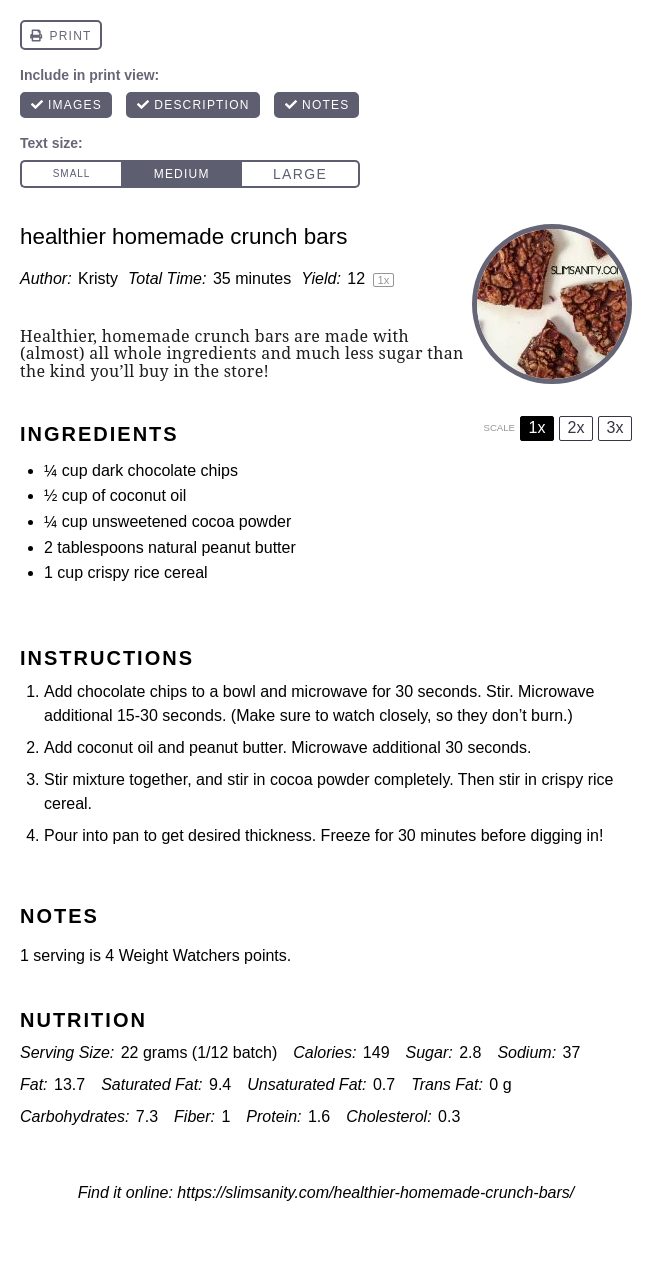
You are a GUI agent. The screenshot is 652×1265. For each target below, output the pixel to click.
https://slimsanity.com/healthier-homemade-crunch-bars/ (375, 1192)
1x (537, 427)
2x (576, 427)
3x (615, 427)
